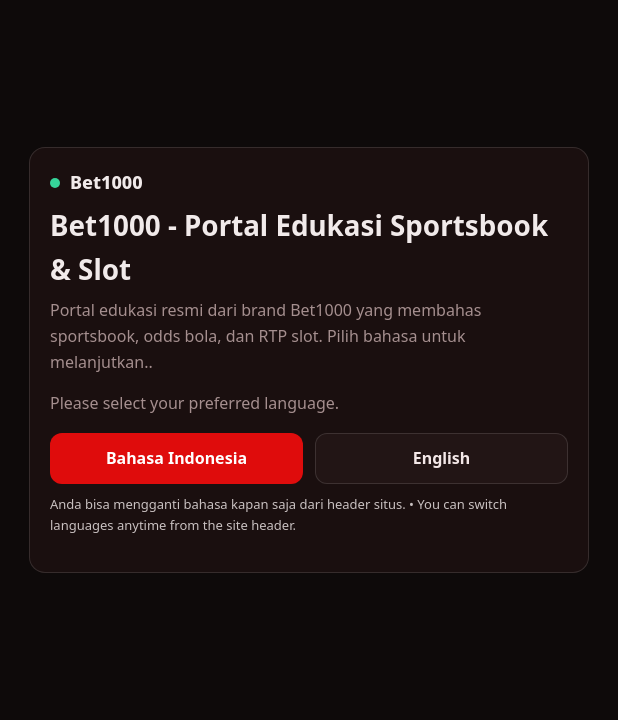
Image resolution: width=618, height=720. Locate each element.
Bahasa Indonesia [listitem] (176, 458)
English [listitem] (441, 458)
